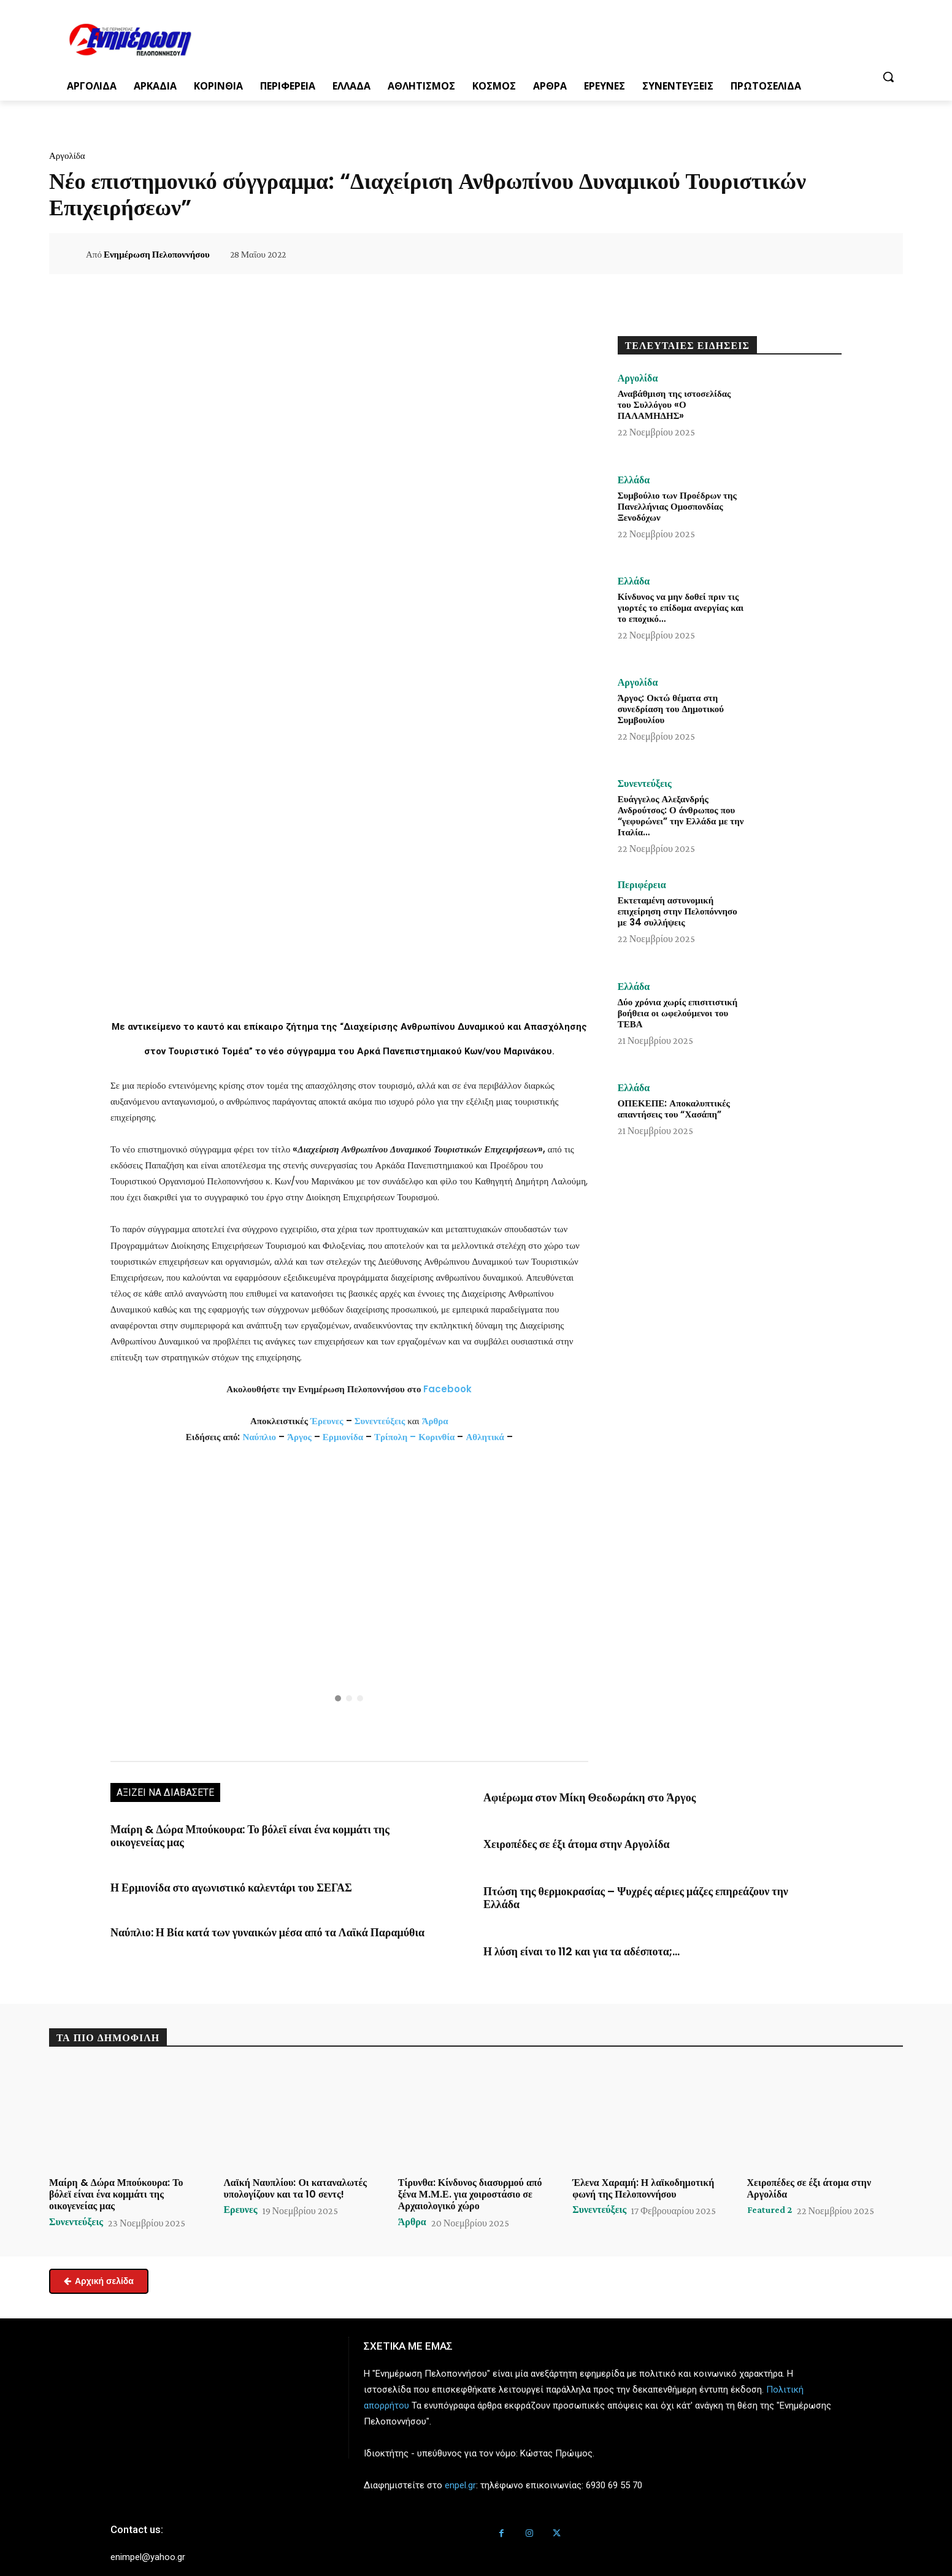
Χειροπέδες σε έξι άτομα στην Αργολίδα (561, 1840)
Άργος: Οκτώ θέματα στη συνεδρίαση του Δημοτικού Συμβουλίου (671, 708)
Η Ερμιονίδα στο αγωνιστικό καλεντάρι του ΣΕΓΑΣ (212, 1871)
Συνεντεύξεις (380, 1420)
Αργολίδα (67, 156)
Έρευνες (328, 1420)
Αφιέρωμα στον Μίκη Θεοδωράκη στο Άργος (572, 1796)
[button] (888, 76)
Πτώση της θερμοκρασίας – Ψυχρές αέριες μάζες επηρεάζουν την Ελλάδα (628, 1885)
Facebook (447, 1388)
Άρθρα (435, 1420)
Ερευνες (240, 2188)
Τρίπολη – (395, 1436)
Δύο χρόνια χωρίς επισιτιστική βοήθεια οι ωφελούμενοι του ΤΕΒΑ (678, 1012)
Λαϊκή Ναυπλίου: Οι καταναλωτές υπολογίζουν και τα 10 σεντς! (295, 2166)
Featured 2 (769, 2188)
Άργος (300, 1436)
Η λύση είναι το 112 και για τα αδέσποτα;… (566, 1930)
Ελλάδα (634, 480)
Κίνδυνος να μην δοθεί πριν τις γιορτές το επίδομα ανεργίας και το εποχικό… (681, 607)
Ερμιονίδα (344, 1436)
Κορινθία (436, 1436)
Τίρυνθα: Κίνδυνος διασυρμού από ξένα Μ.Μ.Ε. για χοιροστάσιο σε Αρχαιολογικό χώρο (470, 2172)
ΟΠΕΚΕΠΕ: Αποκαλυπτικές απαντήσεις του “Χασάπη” (674, 1109)
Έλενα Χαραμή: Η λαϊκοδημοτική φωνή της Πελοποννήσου (643, 2166)
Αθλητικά (486, 1436)
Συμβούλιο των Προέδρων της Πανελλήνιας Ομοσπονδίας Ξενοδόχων (677, 506)
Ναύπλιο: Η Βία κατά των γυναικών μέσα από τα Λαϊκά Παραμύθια (243, 1913)
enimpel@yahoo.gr (147, 2534)
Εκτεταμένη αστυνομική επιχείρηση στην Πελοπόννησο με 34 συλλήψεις (677, 911)
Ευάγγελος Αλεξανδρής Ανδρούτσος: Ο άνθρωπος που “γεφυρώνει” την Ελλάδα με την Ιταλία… (681, 815)
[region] (349, 1601)
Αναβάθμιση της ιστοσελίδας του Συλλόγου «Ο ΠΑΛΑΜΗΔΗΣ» (674, 404)
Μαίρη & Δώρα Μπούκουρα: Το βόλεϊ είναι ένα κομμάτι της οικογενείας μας (261, 1828)
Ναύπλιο (260, 1436)
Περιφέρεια (642, 885)
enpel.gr (460, 2463)
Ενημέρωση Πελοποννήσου (157, 254)
